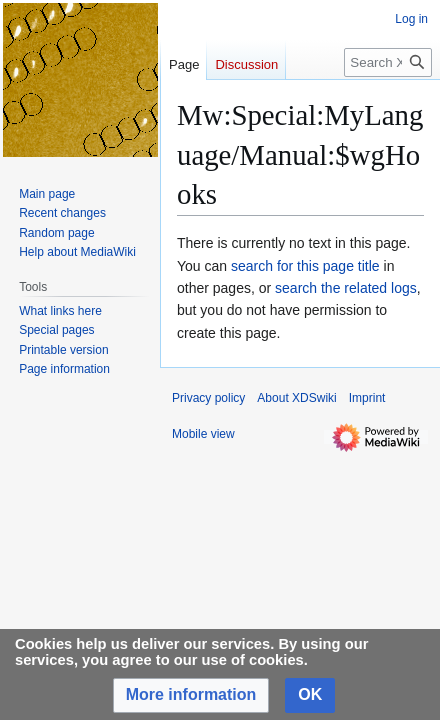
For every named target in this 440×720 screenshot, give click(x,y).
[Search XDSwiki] (388, 62)
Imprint (367, 398)
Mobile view (203, 434)
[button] (191, 695)
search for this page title (305, 266)
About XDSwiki (296, 398)
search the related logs (346, 288)
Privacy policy (208, 398)
